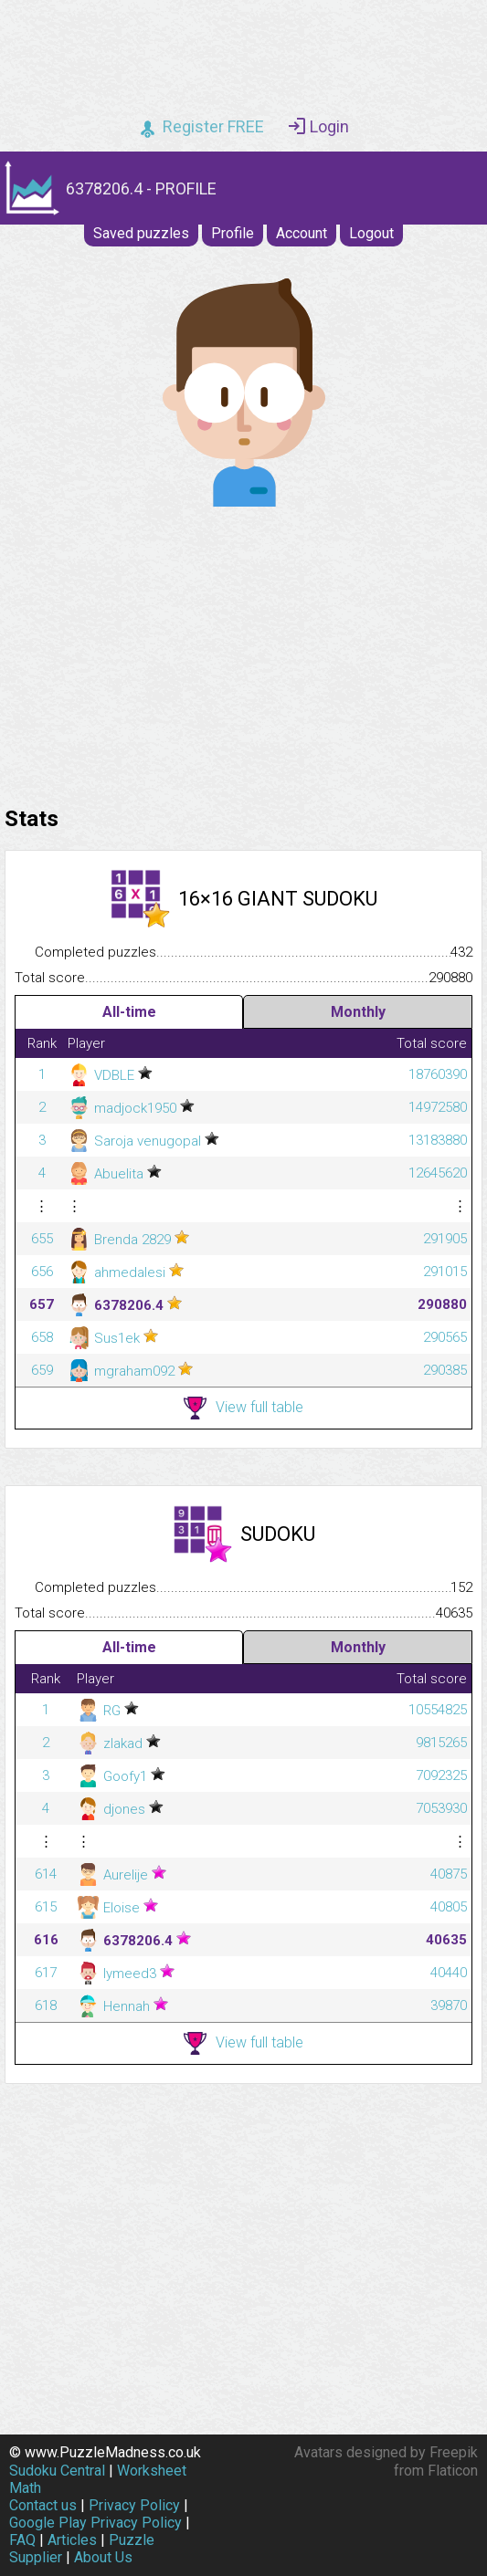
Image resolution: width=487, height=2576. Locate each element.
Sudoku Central (57, 2470)
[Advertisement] (243, 652)
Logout (371, 233)
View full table (243, 1408)
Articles (72, 2540)
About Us (103, 2557)
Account (301, 233)
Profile (232, 233)
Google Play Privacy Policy (95, 2522)
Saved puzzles (141, 233)
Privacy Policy (134, 2505)
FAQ (22, 2540)
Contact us (43, 2505)
